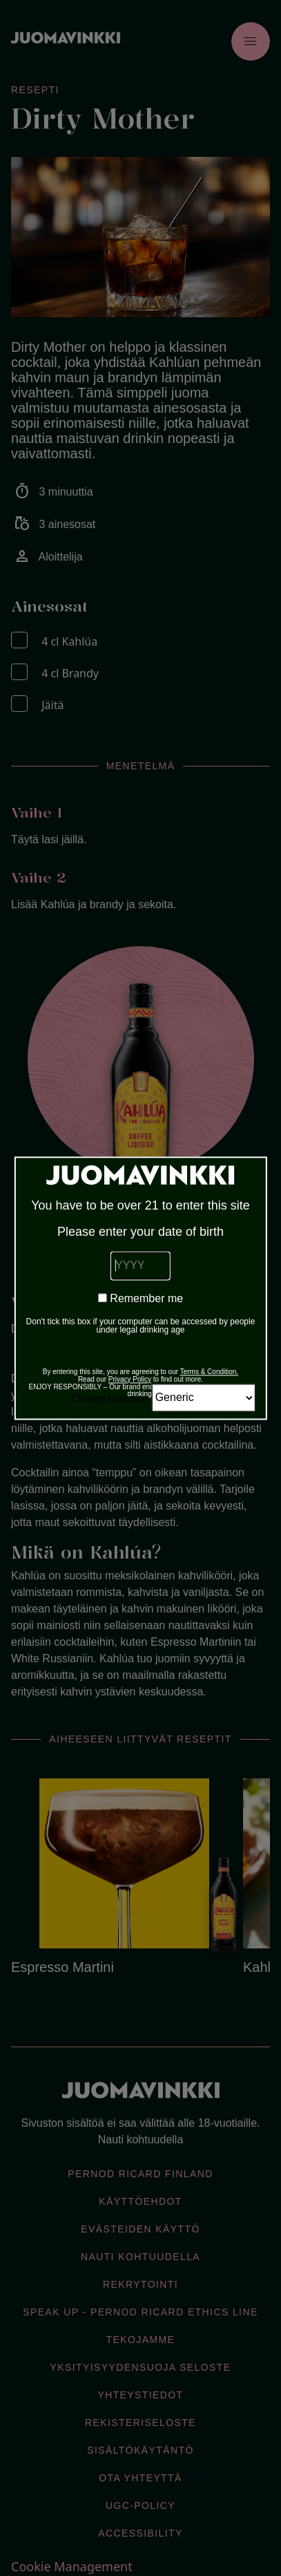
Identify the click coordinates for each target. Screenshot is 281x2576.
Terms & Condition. (209, 1371)
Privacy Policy (129, 1379)
